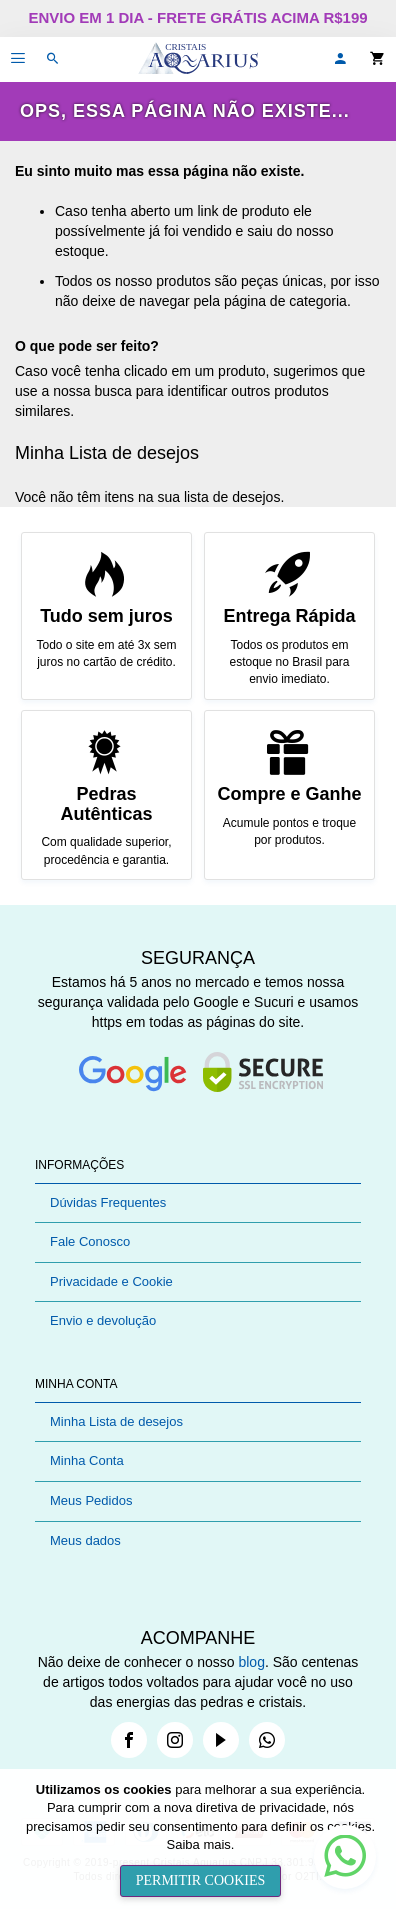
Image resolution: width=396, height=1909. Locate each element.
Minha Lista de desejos (116, 1421)
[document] (200, 1839)
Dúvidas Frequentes (108, 1202)
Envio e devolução (103, 1320)
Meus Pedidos (91, 1500)
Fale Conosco (90, 1241)
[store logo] (198, 59)
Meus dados (85, 1540)
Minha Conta (87, 1460)
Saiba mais (199, 1844)
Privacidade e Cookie (111, 1281)
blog (251, 1662)
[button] (340, 59)
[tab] (198, 1165)
